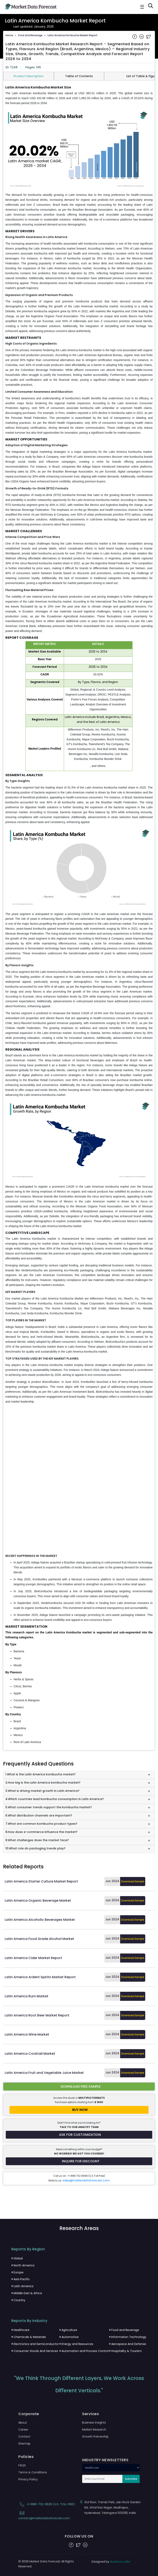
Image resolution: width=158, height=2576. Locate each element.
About (22, 2422)
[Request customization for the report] (79, 2135)
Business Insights (94, 2422)
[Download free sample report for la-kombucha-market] (79, 2087)
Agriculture (68, 2330)
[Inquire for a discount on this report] (79, 2161)
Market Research (94, 2429)
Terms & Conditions (32, 2472)
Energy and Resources (76, 2344)
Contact (24, 2436)
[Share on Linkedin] (142, 36)
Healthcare (20, 2330)
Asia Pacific (20, 2279)
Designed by (111, 2562)
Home (9, 35)
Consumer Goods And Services (34, 2351)
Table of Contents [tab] (79, 76)
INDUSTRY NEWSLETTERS (105, 2460)
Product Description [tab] (28, 76)
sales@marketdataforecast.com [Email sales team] (86, 2180)
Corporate (28, 2414)
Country (18, 2300)
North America (22, 2265)
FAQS (22, 2465)
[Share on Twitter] (148, 36)
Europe (17, 2272)
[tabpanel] (79, 915)
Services (90, 2414)
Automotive (69, 2337)
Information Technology (127, 2337)
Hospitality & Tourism (125, 2351)
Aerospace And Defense (127, 2344)
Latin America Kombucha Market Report (73, 35)
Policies (26, 2456)
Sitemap (24, 2443)
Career (23, 2429)
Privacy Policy (28, 2479)
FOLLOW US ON (79, 2536)
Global (17, 2258)
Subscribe (131, 2479)
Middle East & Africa (26, 2293)
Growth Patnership (95, 2436)
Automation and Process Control (84, 2351)
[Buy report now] (79, 2110)
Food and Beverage (30, 35)
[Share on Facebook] (135, 36)
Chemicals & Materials (28, 2337)
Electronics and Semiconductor (35, 2344)
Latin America (22, 2286)
